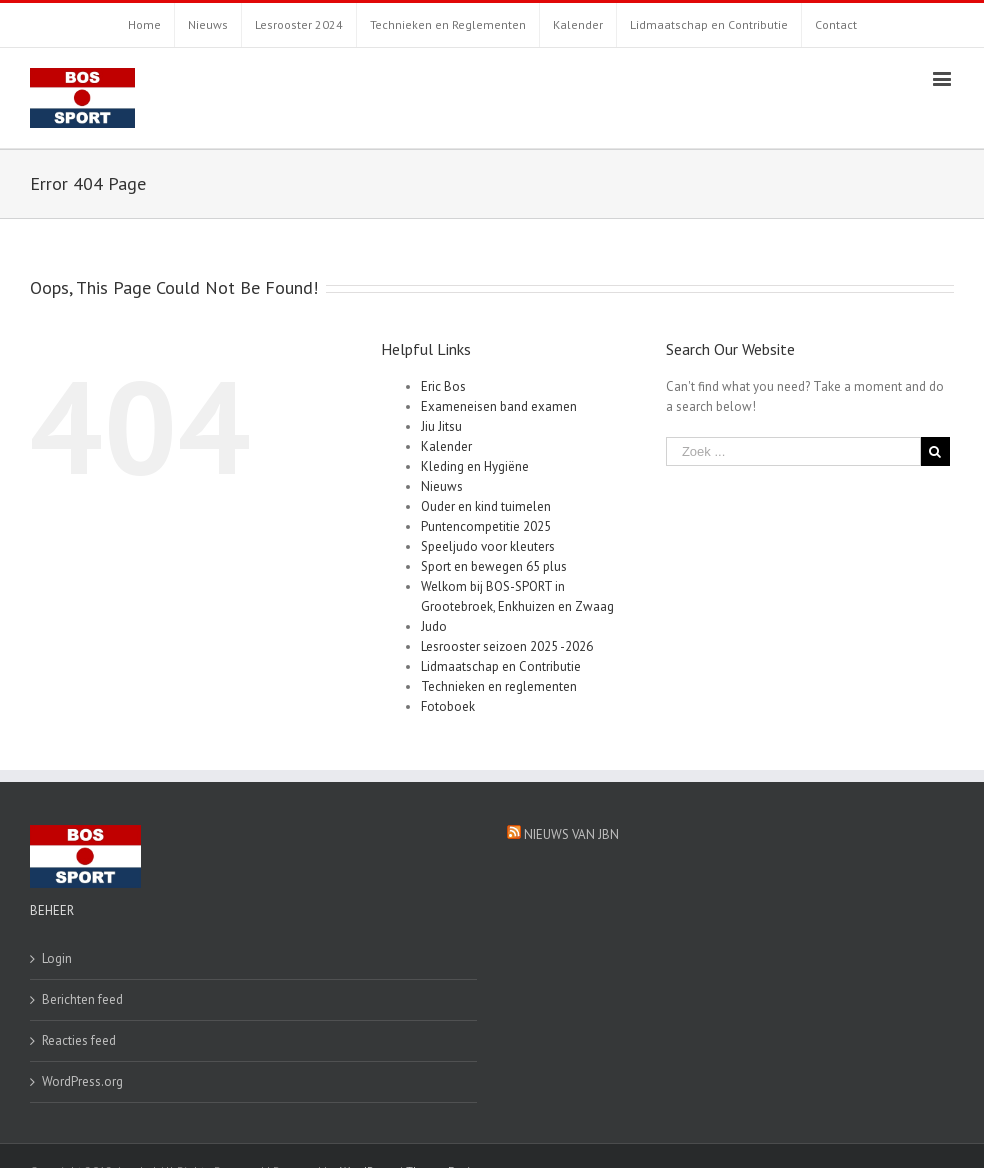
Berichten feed (82, 999)
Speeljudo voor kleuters (488, 546)
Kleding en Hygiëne (475, 466)
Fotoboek (448, 706)
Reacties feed (79, 1040)
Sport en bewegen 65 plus (494, 566)
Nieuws (442, 486)
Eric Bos (443, 386)
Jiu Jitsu (441, 426)
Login (57, 958)
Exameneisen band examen (499, 406)
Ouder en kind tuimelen (486, 506)
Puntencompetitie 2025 (486, 526)
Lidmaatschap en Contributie (501, 666)
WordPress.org (82, 1081)
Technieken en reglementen (499, 686)
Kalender (446, 446)
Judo (434, 626)
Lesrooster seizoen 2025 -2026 (507, 646)
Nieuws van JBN (571, 834)
